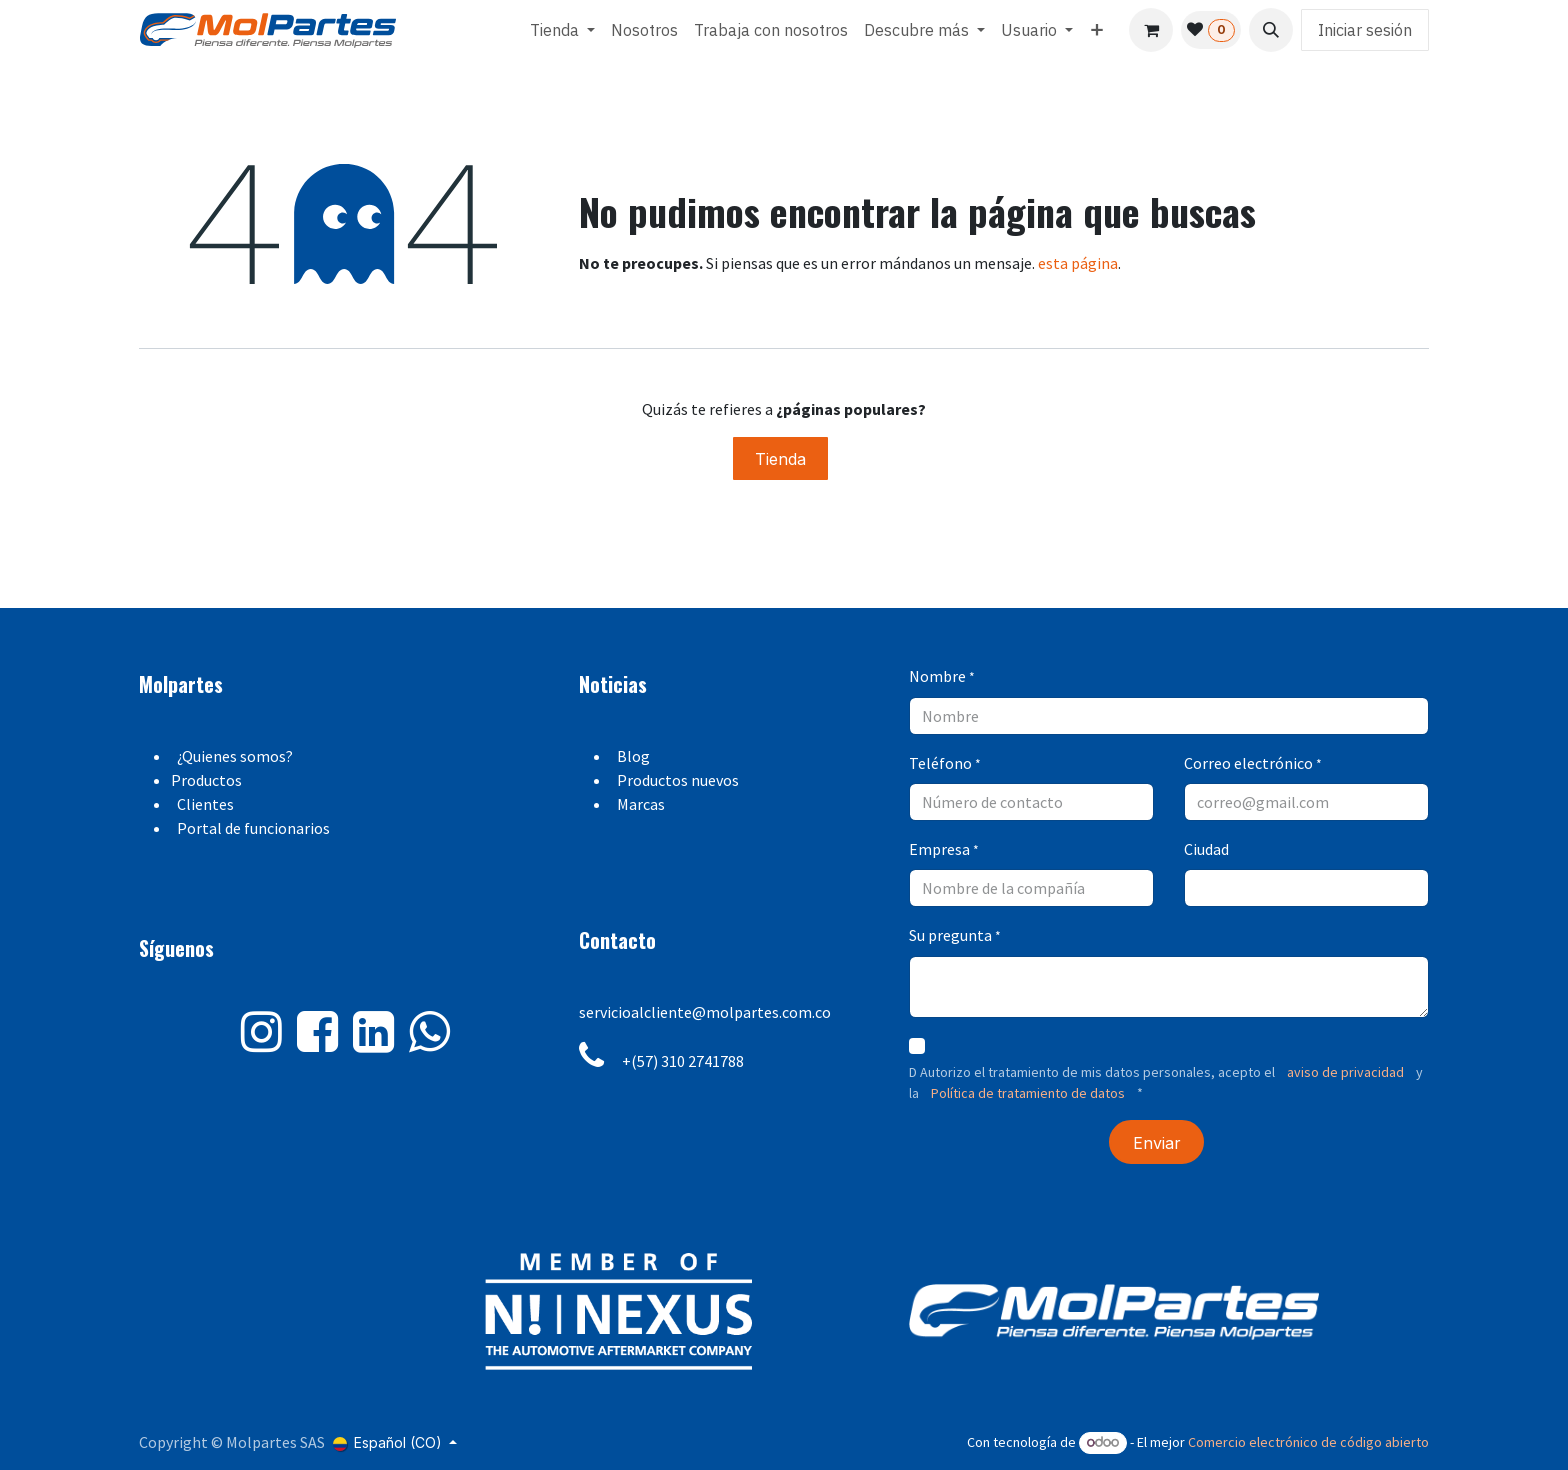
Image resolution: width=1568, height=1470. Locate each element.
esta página (1078, 263)
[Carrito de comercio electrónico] (1151, 30)
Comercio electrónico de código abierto (1308, 1442)
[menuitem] (562, 30)
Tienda (780, 459)
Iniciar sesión (1365, 30)
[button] (1271, 30)
